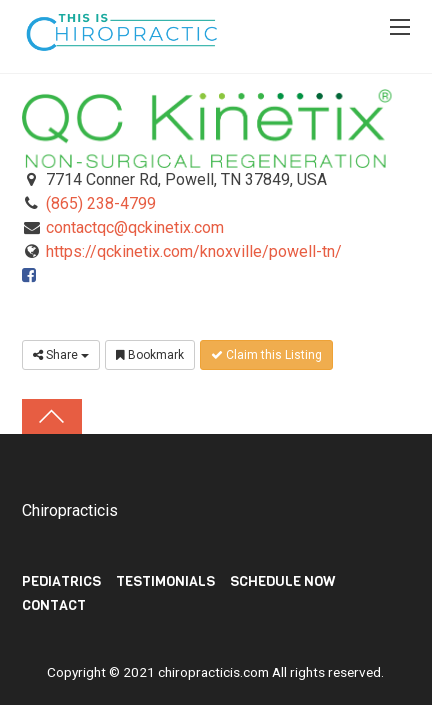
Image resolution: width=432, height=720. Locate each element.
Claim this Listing (266, 355)
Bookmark (150, 355)
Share (61, 355)
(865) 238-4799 (101, 203)
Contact (54, 605)
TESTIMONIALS (165, 581)
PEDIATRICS (61, 581)
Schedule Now (282, 581)
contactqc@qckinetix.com (135, 227)
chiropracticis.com (213, 672)
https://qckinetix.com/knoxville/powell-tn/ (194, 251)
